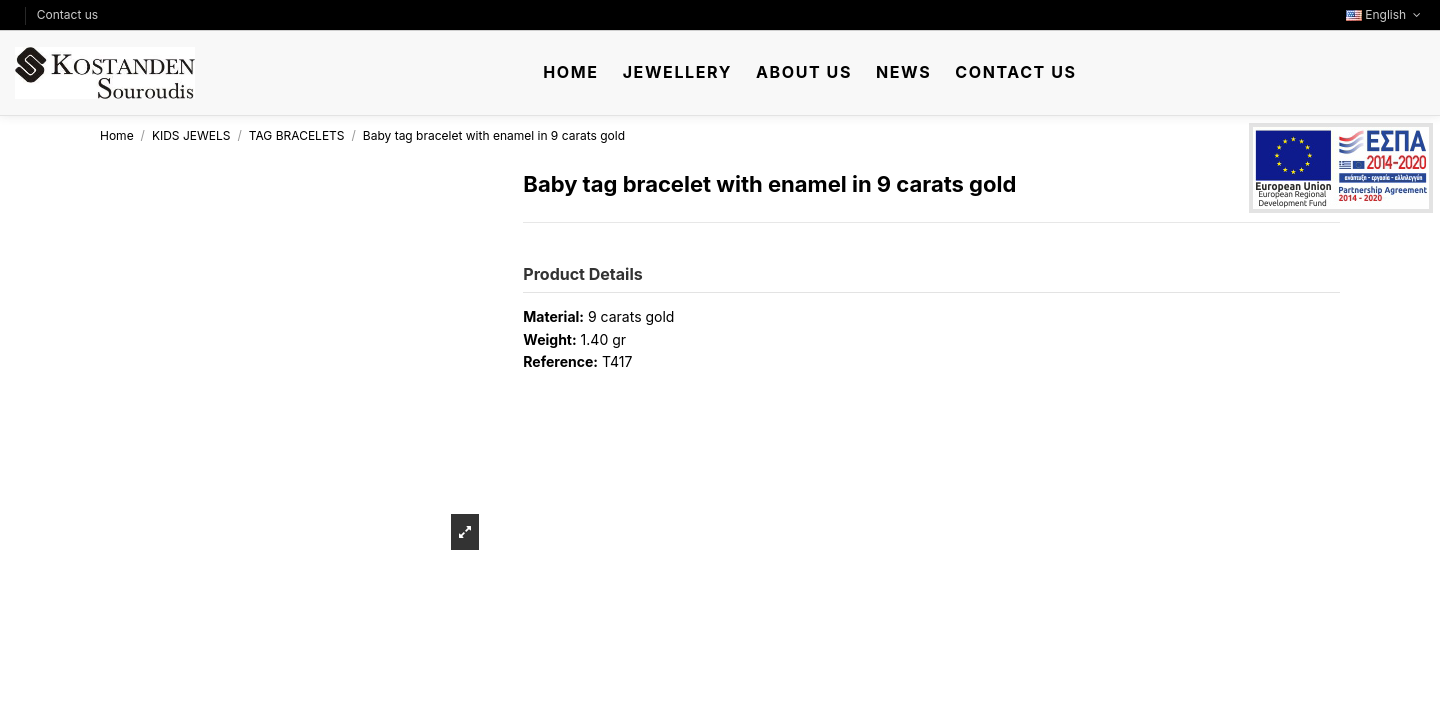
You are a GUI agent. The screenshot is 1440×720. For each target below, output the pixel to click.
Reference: (560, 361)
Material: (553, 316)
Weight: (549, 339)
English (1385, 14)
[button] (677, 72)
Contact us (67, 14)
